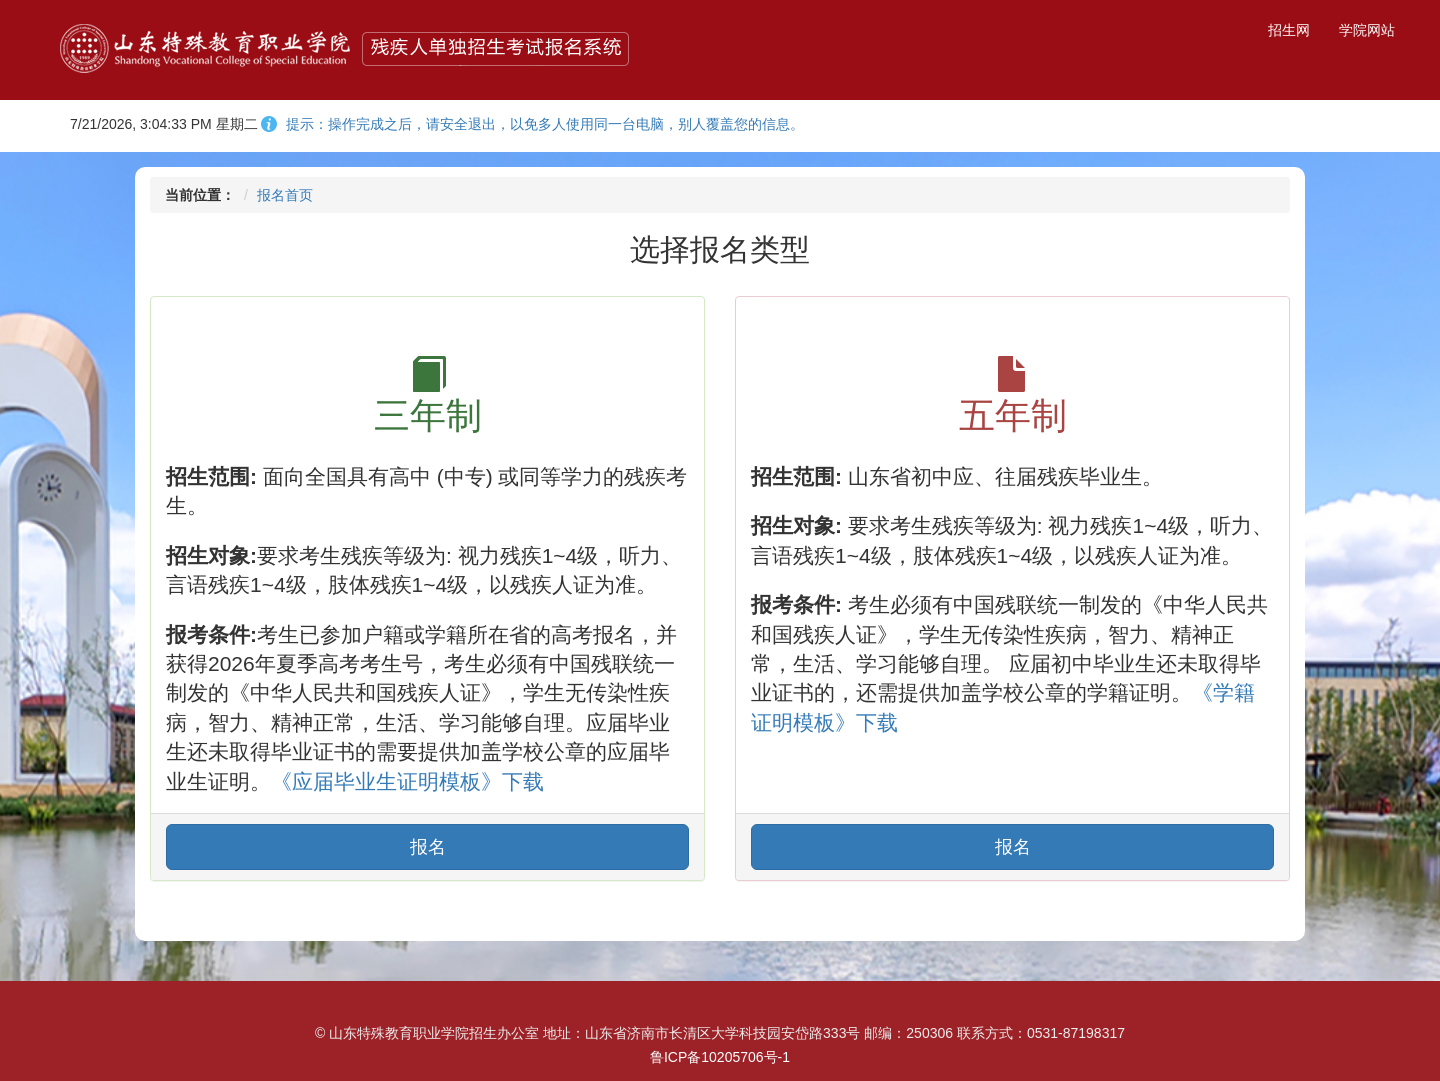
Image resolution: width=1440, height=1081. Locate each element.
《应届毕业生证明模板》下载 (407, 781)
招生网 (1289, 30)
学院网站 (1367, 30)
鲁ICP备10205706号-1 (720, 1057)
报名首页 (285, 195)
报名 (428, 847)
